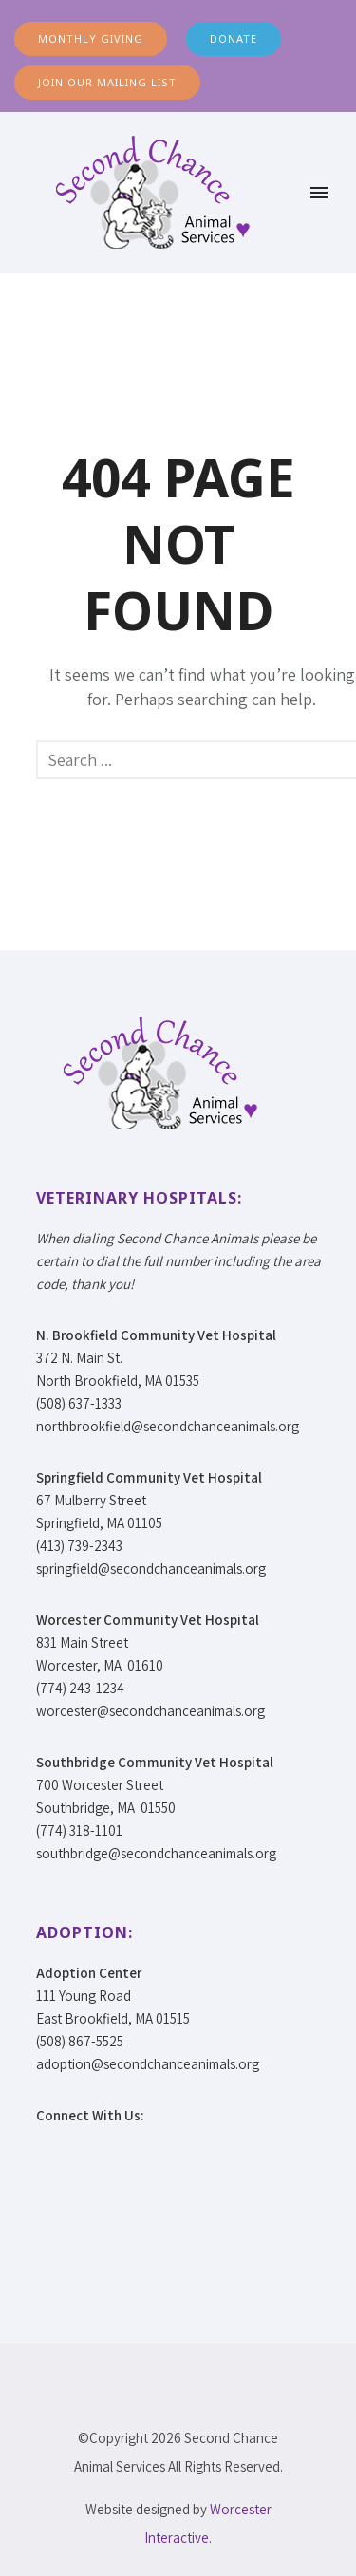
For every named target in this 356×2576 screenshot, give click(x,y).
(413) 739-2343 (79, 1546)
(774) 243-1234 (80, 1688)
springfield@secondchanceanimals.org (151, 1568)
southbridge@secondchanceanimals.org (156, 1853)
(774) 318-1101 (79, 1830)
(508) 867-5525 (79, 2041)
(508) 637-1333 (79, 1403)
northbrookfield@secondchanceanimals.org (167, 1426)
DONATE (233, 38)
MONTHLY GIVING (90, 38)
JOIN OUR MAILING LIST (107, 82)
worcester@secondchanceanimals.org (150, 1711)
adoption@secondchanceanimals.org (147, 2064)
